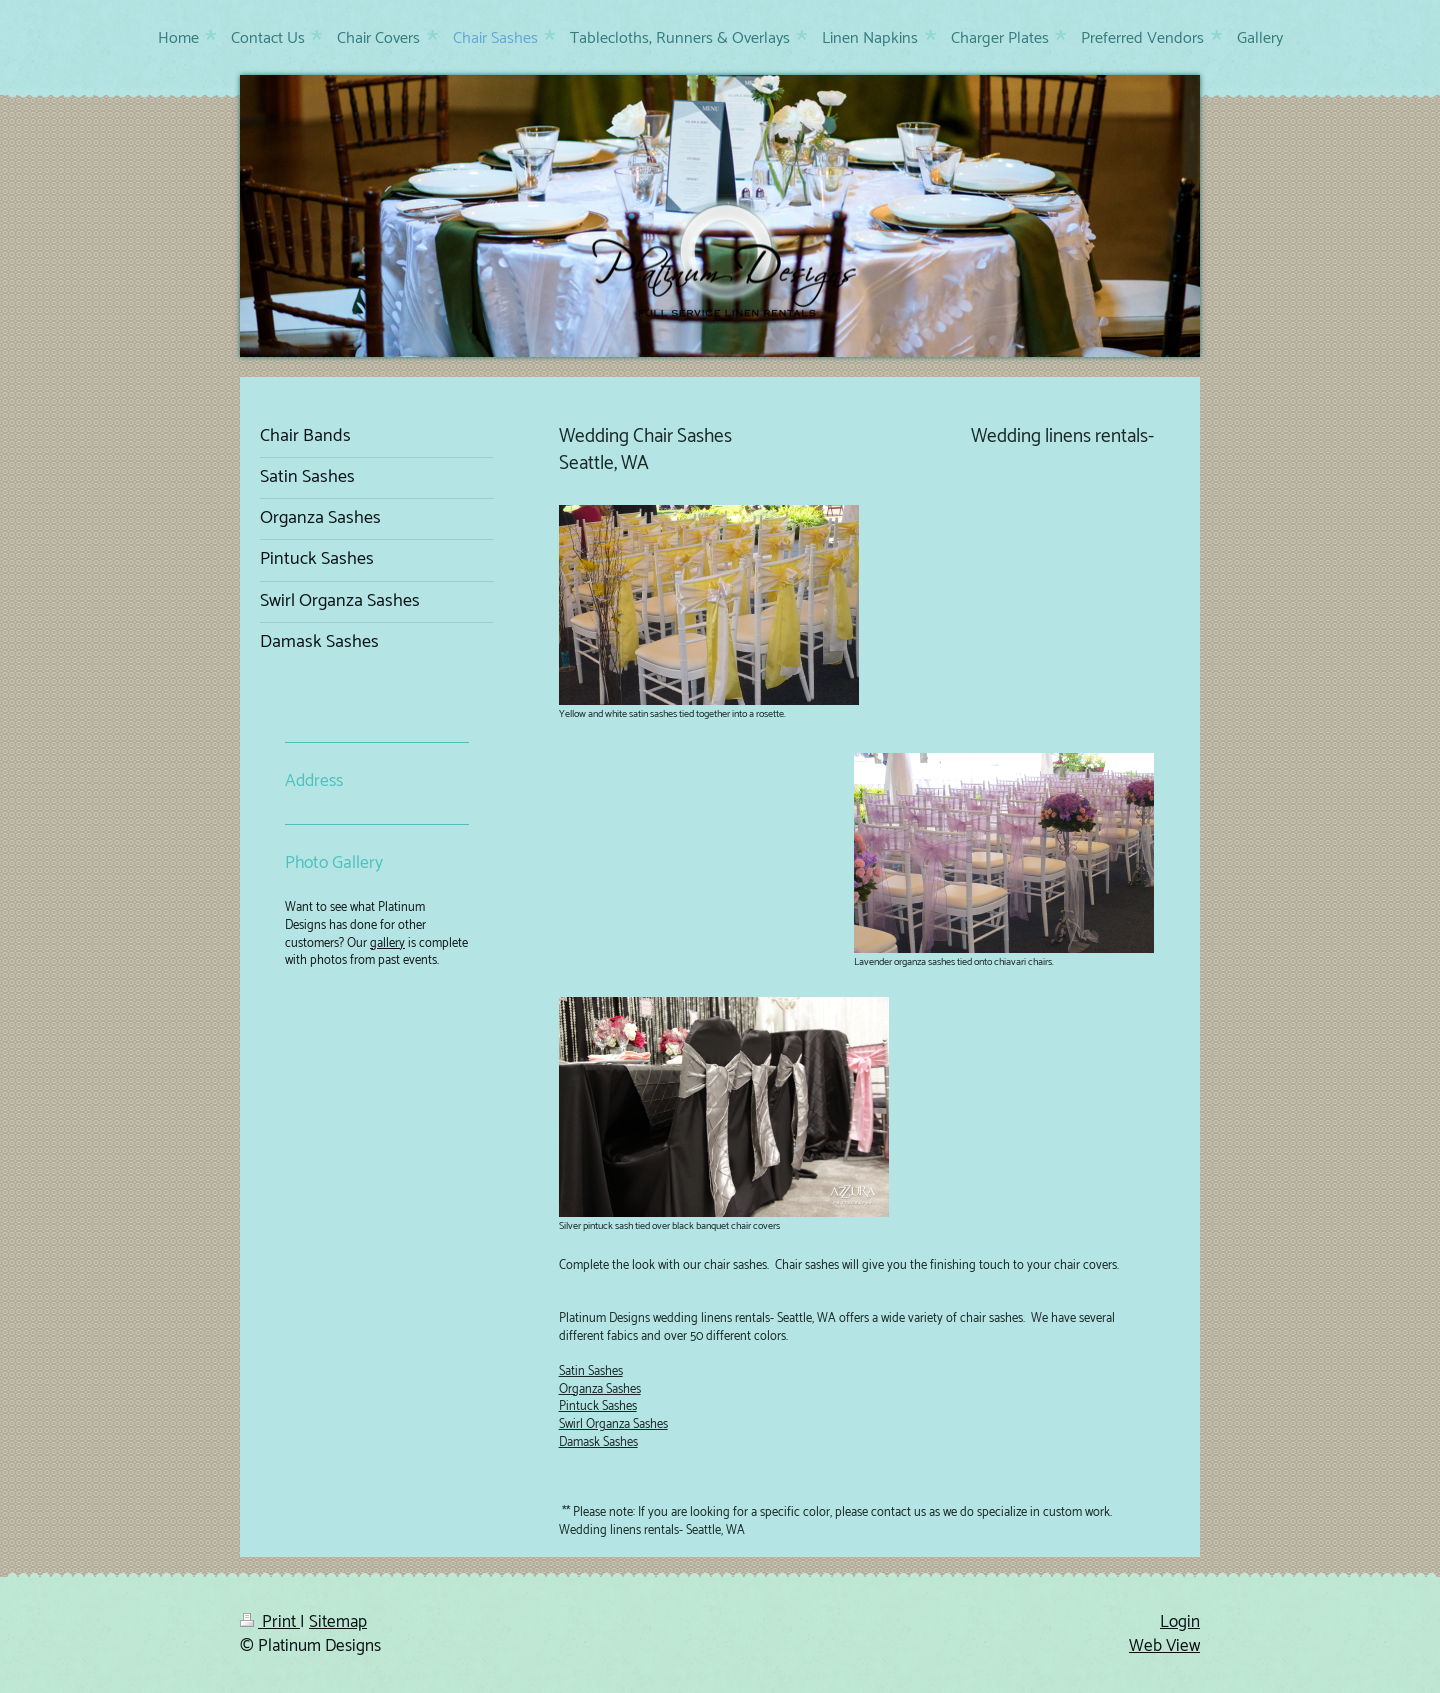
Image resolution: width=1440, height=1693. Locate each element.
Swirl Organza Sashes (613, 1424)
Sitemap (338, 1622)
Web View (1164, 1646)
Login (1180, 1622)
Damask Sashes (598, 1442)
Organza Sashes (600, 1389)
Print (270, 1622)
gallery (387, 943)
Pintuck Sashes (598, 1406)
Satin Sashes (591, 1371)
